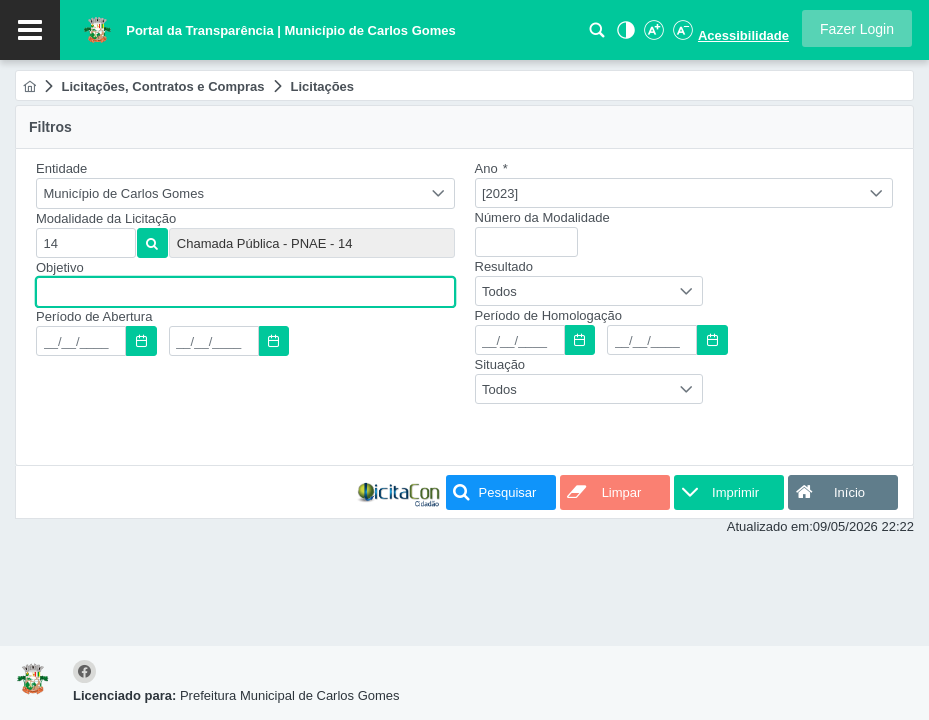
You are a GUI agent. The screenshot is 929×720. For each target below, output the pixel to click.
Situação (500, 364)
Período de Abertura (94, 316)
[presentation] (188, 414)
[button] (857, 28)
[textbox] (86, 243)
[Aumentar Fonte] (653, 35)
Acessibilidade (743, 35)
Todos (499, 291)
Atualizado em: (770, 526)
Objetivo (60, 267)
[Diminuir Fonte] (681, 35)
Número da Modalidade (542, 217)
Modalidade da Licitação (106, 218)
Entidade (61, 168)
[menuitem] (29, 86)
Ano (491, 168)
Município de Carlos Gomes (124, 193)
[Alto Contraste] (624, 35)
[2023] (500, 193)
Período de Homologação (548, 315)
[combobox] (245, 193)
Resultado (504, 266)
